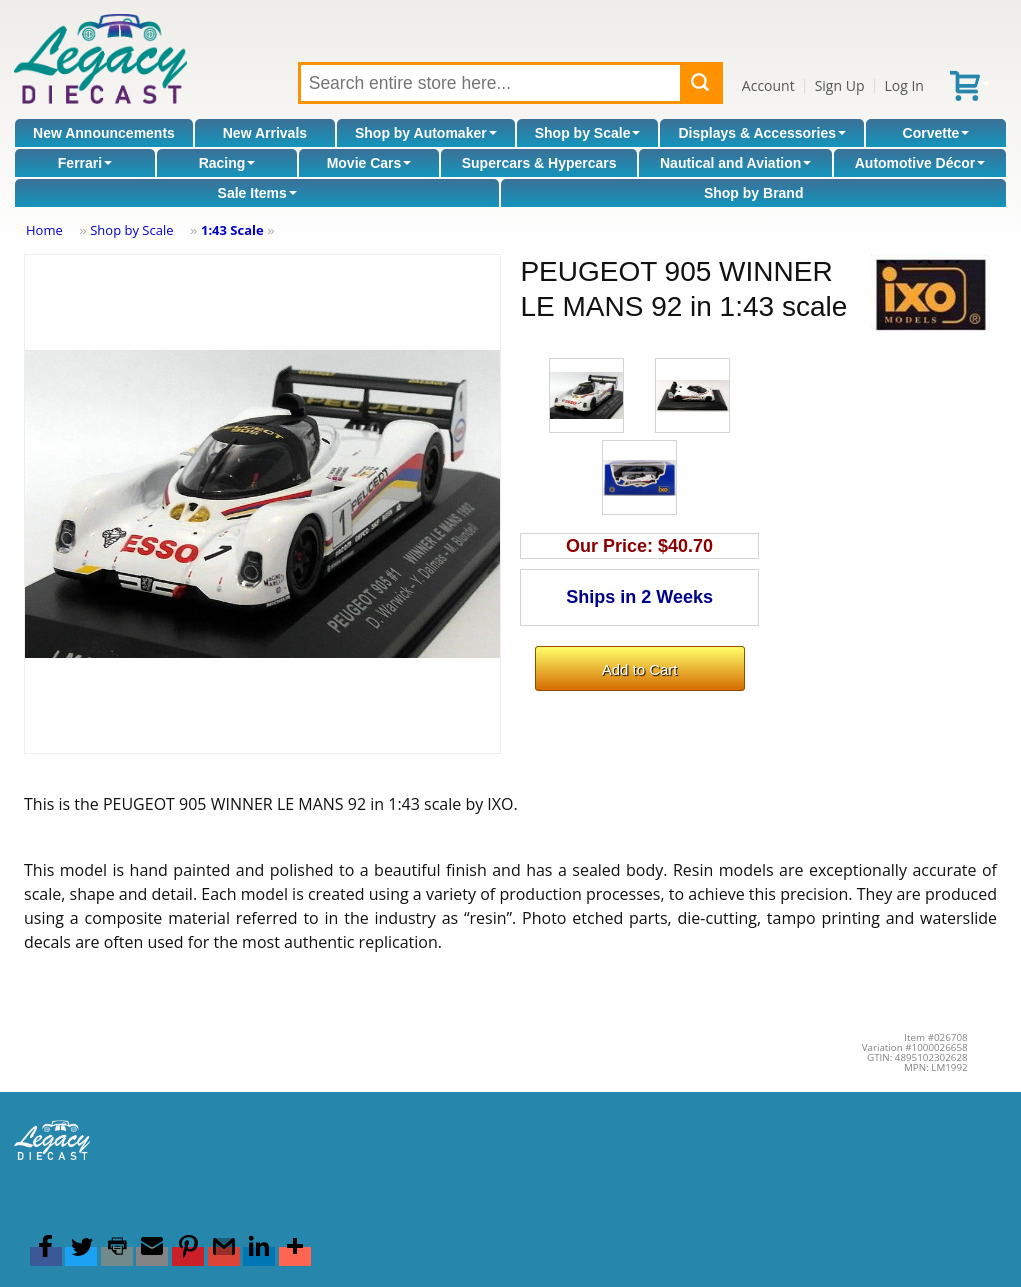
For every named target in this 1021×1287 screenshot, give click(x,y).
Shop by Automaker (426, 133)
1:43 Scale (232, 230)
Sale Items (257, 193)
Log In (903, 85)
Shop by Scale (588, 133)
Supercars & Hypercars (539, 163)
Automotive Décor (920, 163)
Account (768, 85)
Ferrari (85, 163)
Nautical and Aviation (735, 163)
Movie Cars (369, 163)
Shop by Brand (754, 193)
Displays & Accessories (762, 133)
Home (44, 230)
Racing (227, 163)
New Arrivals (265, 133)
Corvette (936, 133)
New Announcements (104, 133)
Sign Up (840, 85)
